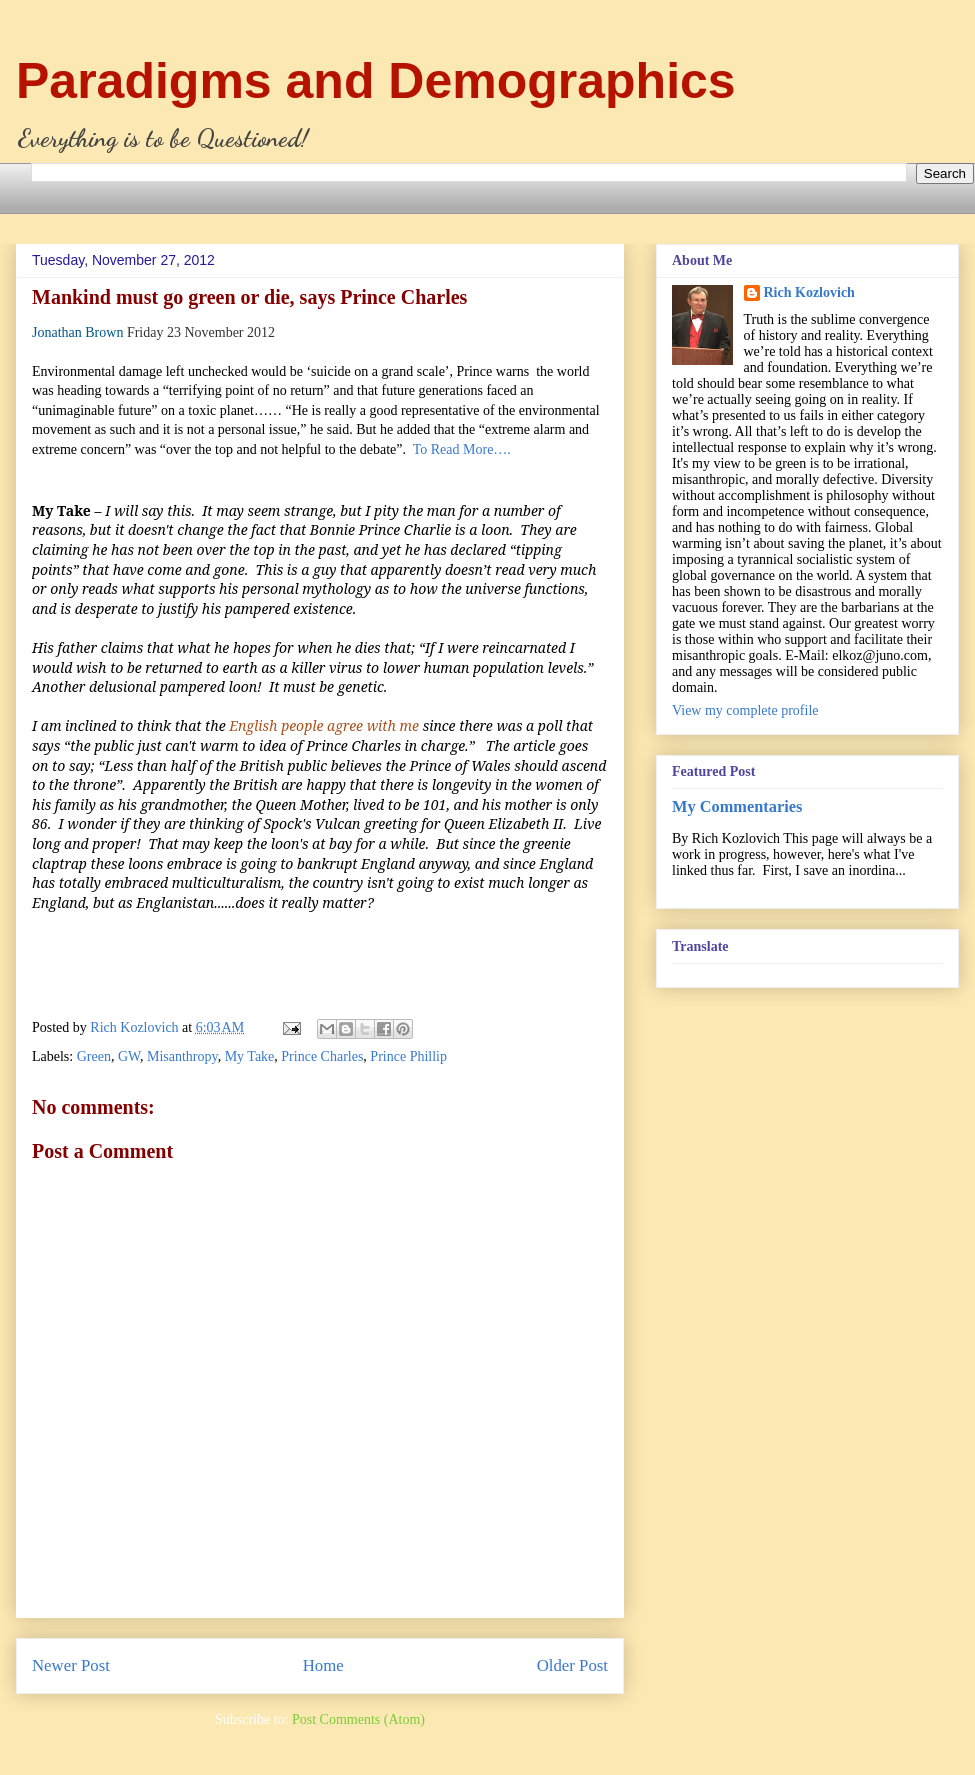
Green (94, 1056)
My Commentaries (737, 806)
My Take (250, 1056)
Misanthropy (182, 1056)
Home (323, 1665)
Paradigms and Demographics (376, 81)
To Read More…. (462, 449)
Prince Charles (322, 1056)
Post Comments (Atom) (358, 1719)
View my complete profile (745, 710)
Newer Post (71, 1665)
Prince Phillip (408, 1056)
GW (129, 1056)
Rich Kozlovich (809, 292)
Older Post (572, 1665)
